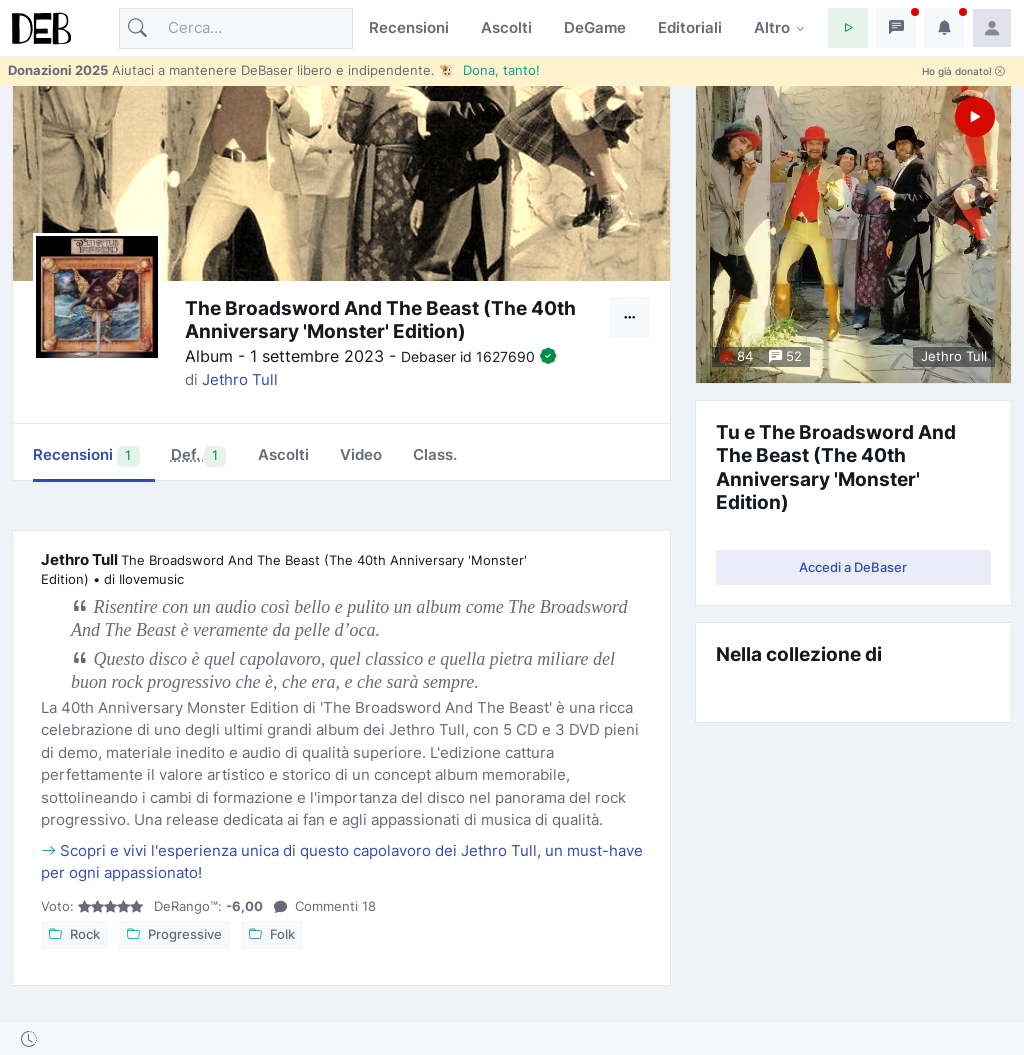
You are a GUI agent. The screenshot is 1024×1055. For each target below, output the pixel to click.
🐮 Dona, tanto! (489, 70)
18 (325, 906)
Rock (74, 934)
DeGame (595, 27)
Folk (272, 934)
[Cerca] (236, 28)
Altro (772, 27)
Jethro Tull (240, 379)
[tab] (198, 457)
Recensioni (409, 27)
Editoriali (690, 27)
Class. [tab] (435, 454)
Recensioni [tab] (86, 456)
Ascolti (506, 27)
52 (785, 356)
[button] (848, 28)
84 (736, 356)
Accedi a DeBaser (853, 567)
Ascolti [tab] (283, 454)
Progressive (174, 934)
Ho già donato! (963, 71)
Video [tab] (361, 454)
